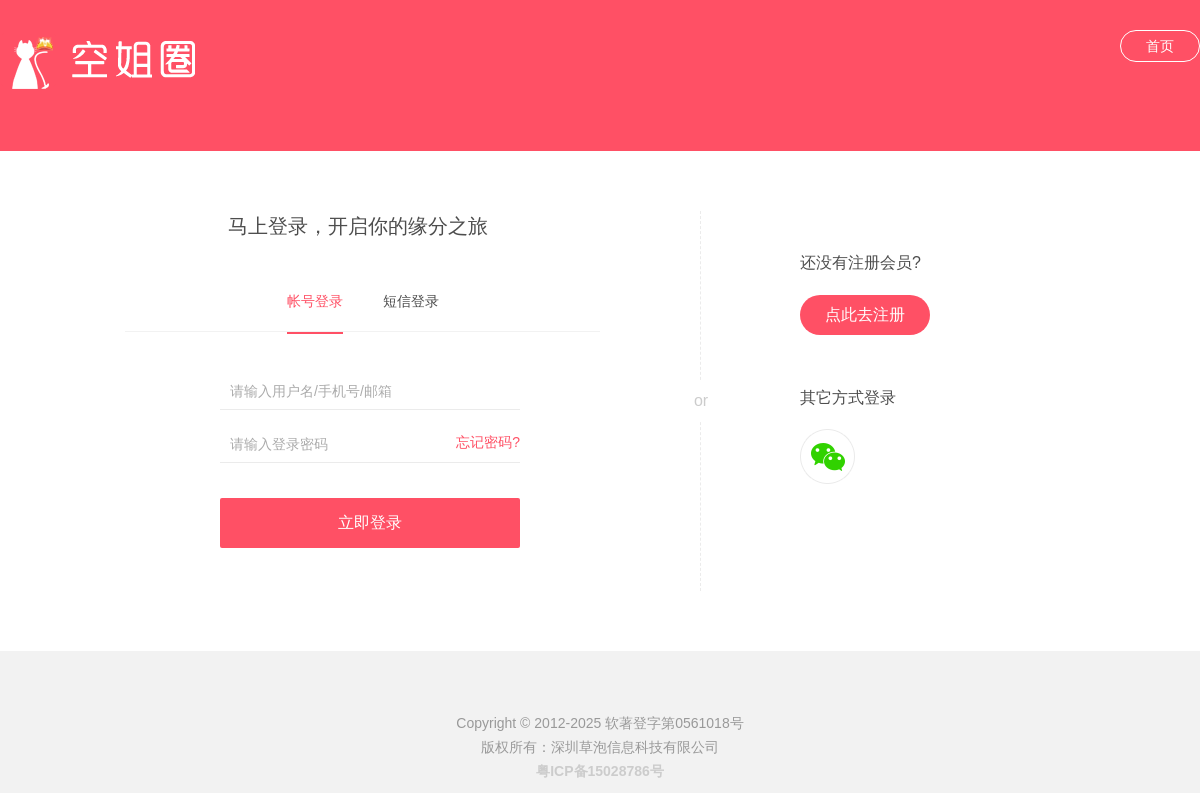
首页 (1160, 46)
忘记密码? (488, 442)
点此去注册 (865, 314)
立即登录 (370, 522)
